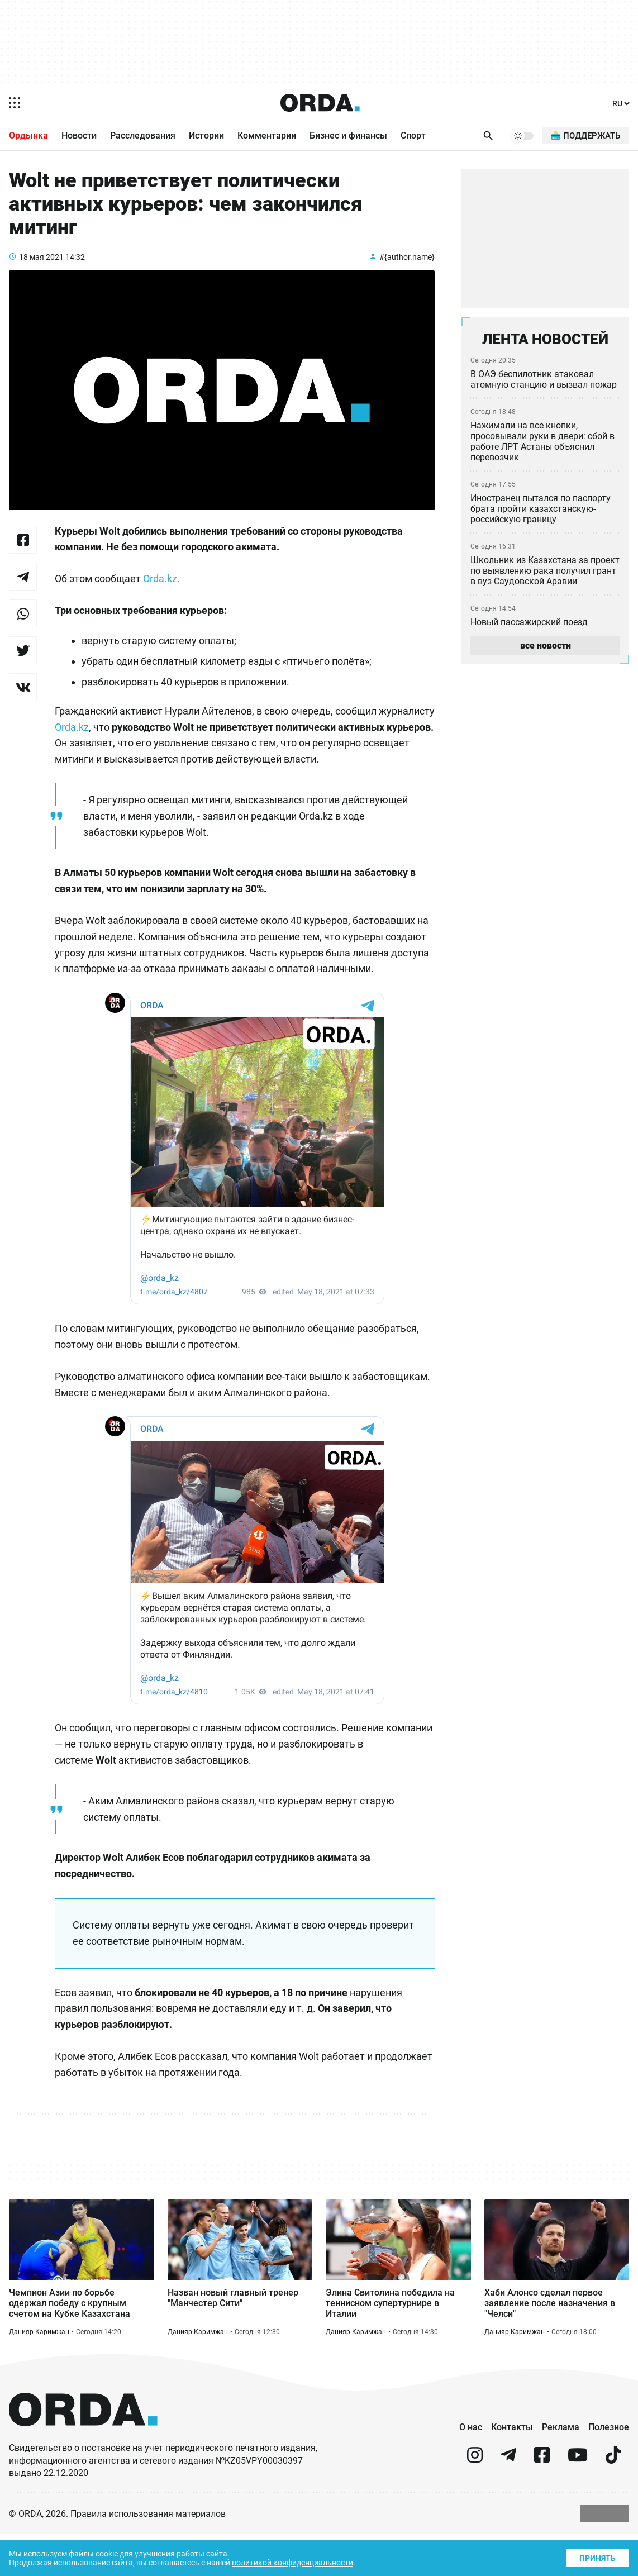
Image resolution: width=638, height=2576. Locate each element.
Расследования (142, 136)
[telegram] (508, 2501)
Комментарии (266, 136)
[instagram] (475, 2501)
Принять (597, 2556)
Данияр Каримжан (39, 2373)
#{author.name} (406, 270)
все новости (545, 650)
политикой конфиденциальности (302, 2561)
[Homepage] (319, 103)
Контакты (512, 2468)
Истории (206, 136)
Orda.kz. (166, 592)
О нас (470, 2468)
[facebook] (542, 2501)
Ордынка (28, 136)
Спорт (413, 136)
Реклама (560, 2468)
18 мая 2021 (42, 270)
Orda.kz (133, 746)
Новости (79, 136)
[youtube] (577, 2501)
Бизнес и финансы (348, 136)
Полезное (608, 2468)
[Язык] (620, 103)
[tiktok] (613, 2501)
